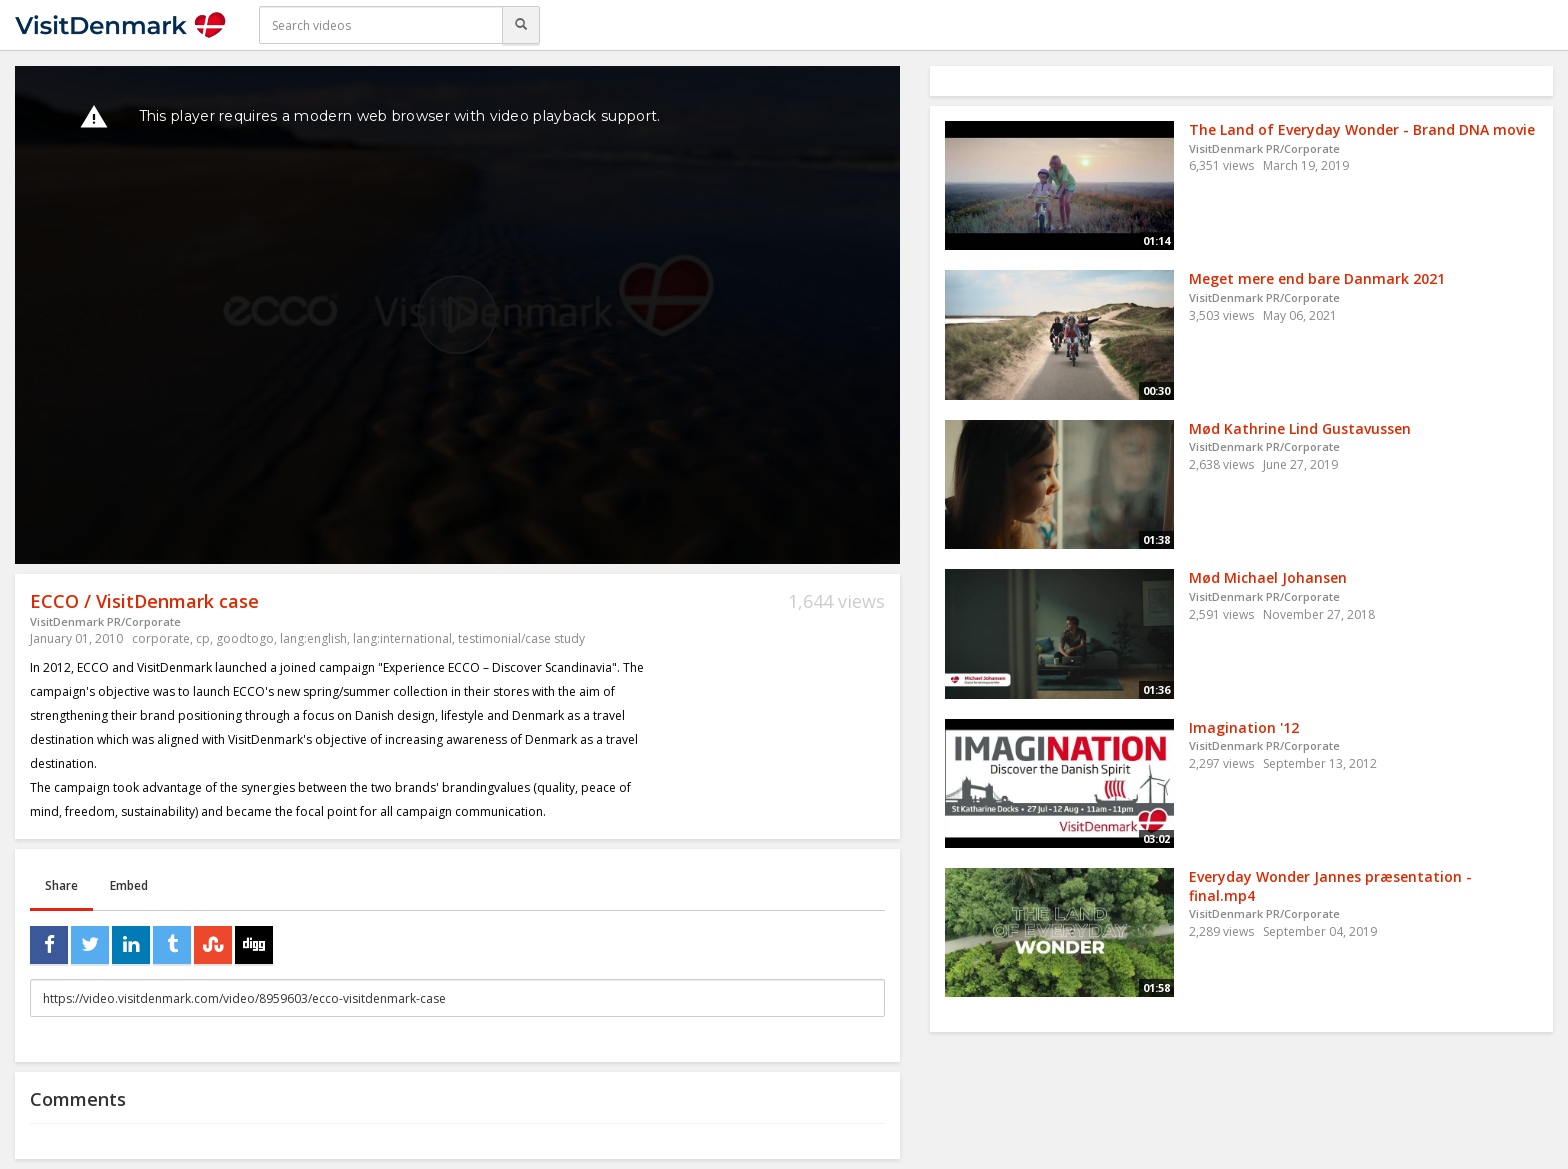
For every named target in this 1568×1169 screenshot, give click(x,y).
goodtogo (245, 638)
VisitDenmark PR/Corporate (105, 621)
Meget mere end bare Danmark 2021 (1317, 278)
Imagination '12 (1244, 727)
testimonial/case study (521, 638)
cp (203, 638)
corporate (161, 638)
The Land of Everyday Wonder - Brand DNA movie (1362, 129)
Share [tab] (61, 885)
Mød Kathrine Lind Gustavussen (1300, 428)
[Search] (521, 25)
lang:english (313, 638)
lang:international (402, 638)
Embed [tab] (129, 885)
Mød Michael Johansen (1268, 577)
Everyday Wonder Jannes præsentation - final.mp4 (1330, 886)
